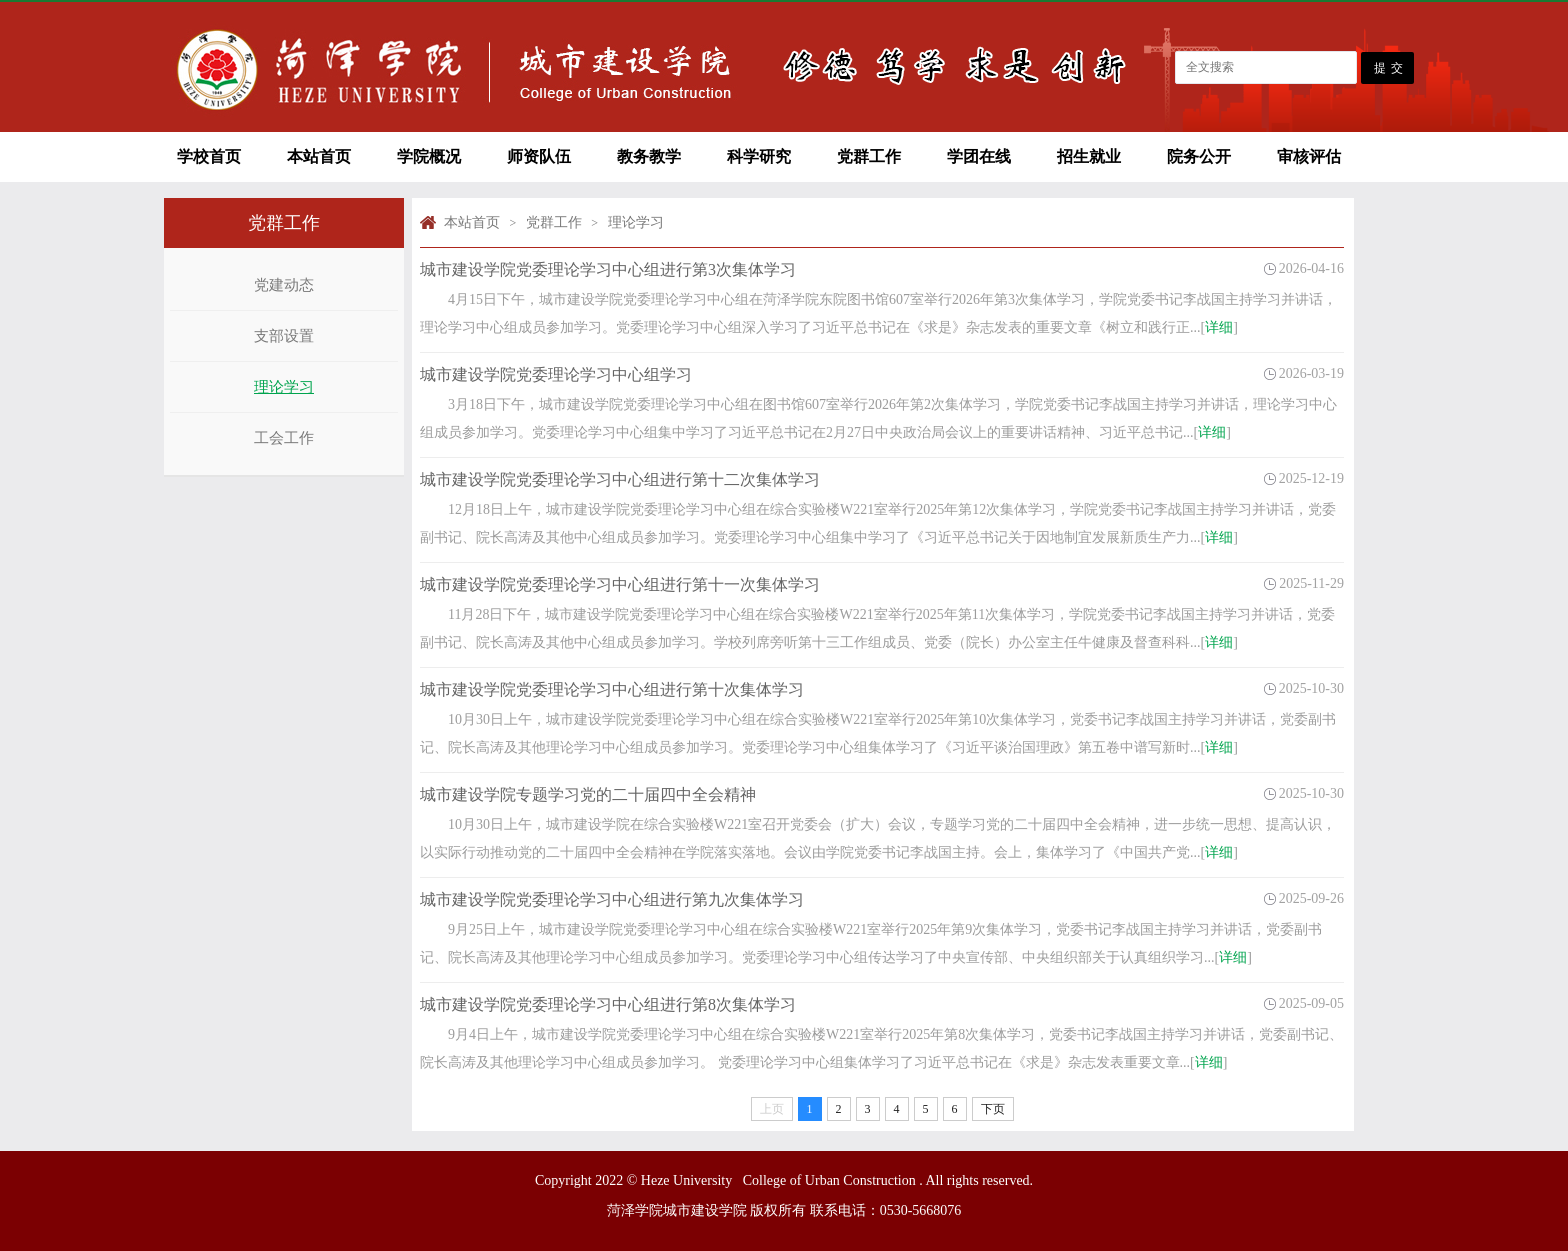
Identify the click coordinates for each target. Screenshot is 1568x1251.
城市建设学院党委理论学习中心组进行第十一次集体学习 (620, 584)
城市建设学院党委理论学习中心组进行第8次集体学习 (608, 1004)
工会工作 (284, 438)
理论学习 (284, 387)
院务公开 (1199, 156)
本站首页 (319, 156)
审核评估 (1309, 156)
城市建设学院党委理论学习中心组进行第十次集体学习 (612, 689)
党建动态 (284, 285)
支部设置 (284, 336)
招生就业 (1089, 156)
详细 (1219, 327)
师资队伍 (539, 156)
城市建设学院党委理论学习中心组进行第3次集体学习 (608, 269)
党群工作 (869, 156)
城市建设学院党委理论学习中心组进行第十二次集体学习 (620, 479)
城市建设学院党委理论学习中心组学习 (556, 374)
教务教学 (649, 156)
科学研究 (759, 156)
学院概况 (429, 156)
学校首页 (209, 156)
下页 (993, 1109)
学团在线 (979, 156)
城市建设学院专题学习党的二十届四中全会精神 (588, 794)
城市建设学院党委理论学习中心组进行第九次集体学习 (612, 899)
